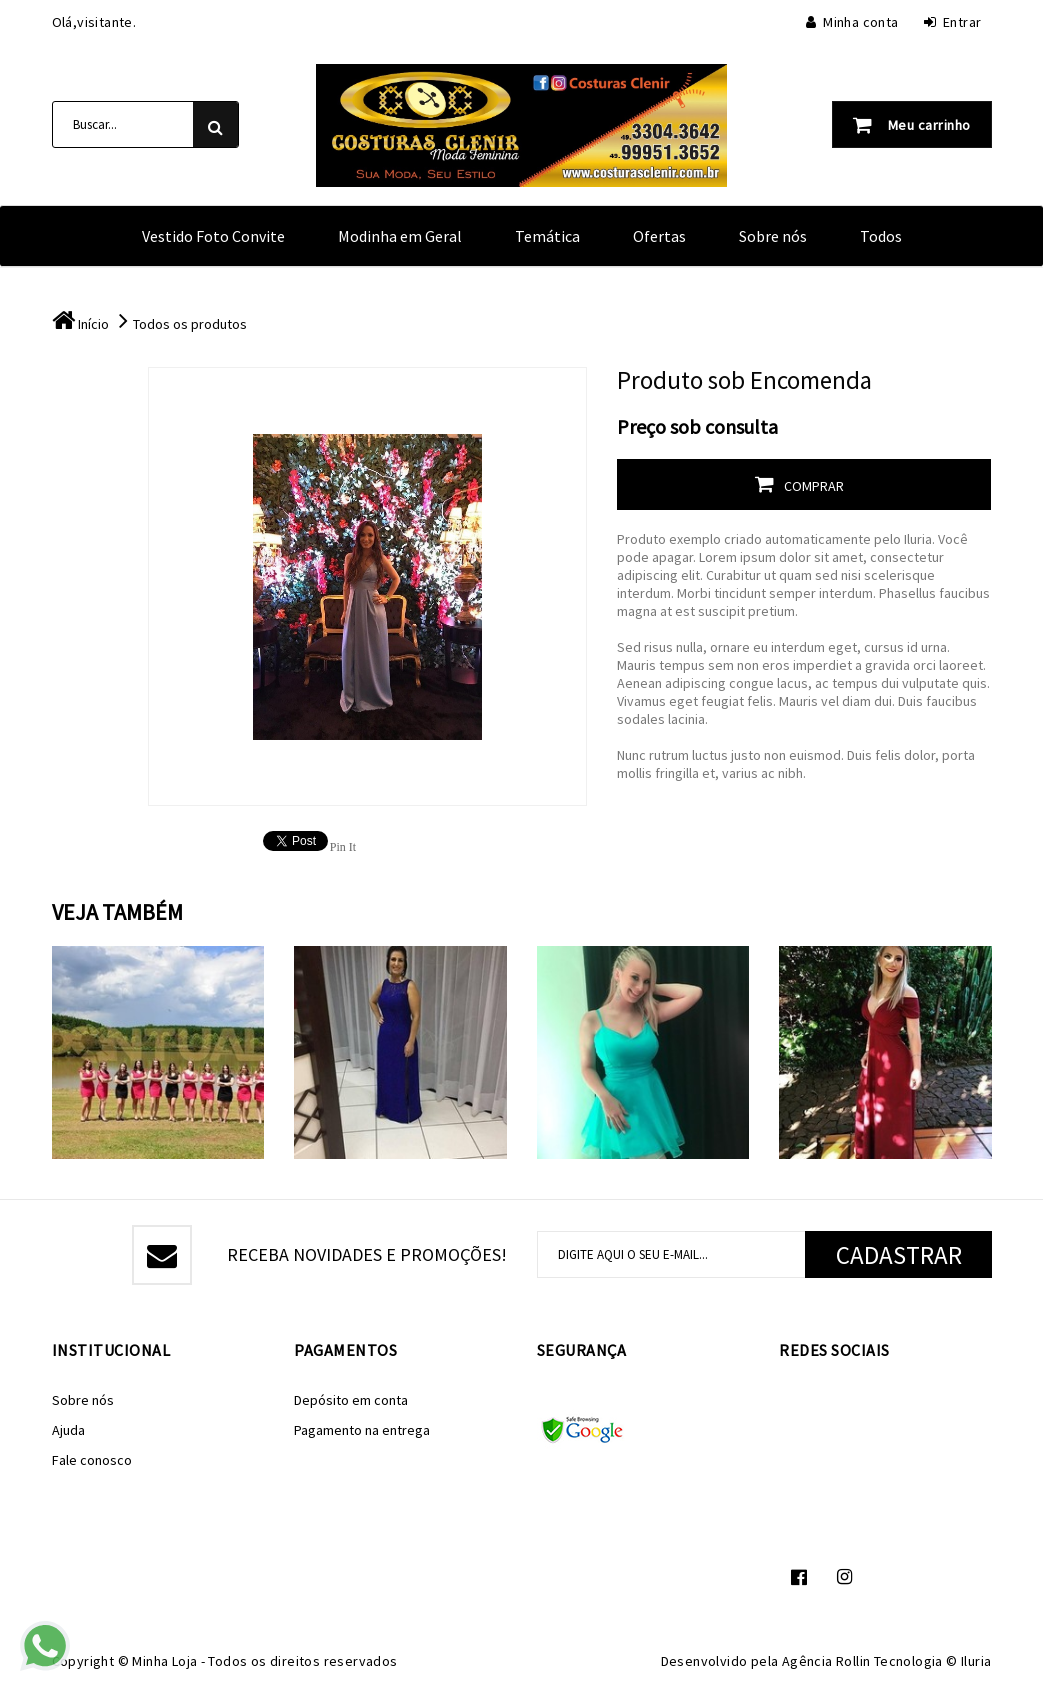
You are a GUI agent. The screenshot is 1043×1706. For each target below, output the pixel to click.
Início (93, 324)
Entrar (953, 22)
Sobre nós (773, 236)
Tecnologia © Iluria (933, 1661)
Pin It (343, 847)
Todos (881, 236)
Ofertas (659, 236)
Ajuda (68, 1430)
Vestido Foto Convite (213, 236)
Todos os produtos (190, 324)
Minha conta (852, 22)
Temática (547, 236)
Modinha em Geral (400, 236)
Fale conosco (92, 1460)
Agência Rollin (826, 1661)
